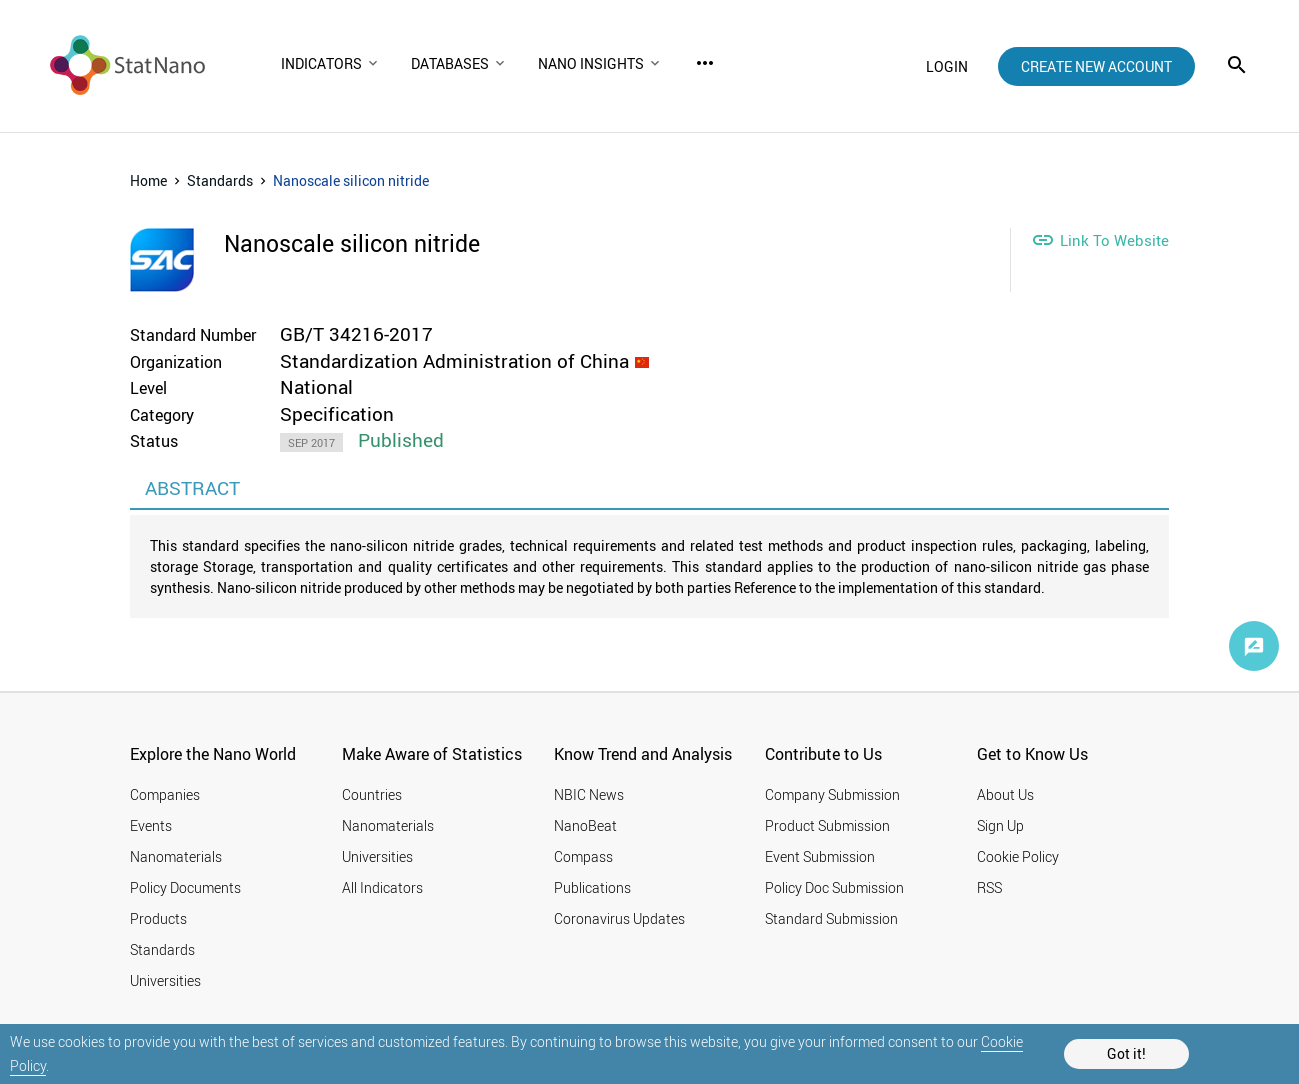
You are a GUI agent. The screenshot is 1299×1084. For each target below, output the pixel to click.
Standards (220, 180)
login (947, 66)
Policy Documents (185, 887)
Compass (583, 856)
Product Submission (827, 825)
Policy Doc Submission (834, 887)
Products (158, 918)
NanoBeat (585, 825)
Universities (165, 980)
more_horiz (705, 63)
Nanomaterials (176, 856)
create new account (1096, 66)
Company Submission (832, 794)
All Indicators (382, 887)
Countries (372, 794)
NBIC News (589, 794)
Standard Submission (831, 918)
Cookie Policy (1018, 856)
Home (148, 180)
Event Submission (820, 856)
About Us (1005, 794)
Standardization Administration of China (454, 361)
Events (151, 825)
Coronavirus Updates (619, 918)
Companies (165, 794)
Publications (592, 887)
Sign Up (1000, 825)
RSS (989, 887)
